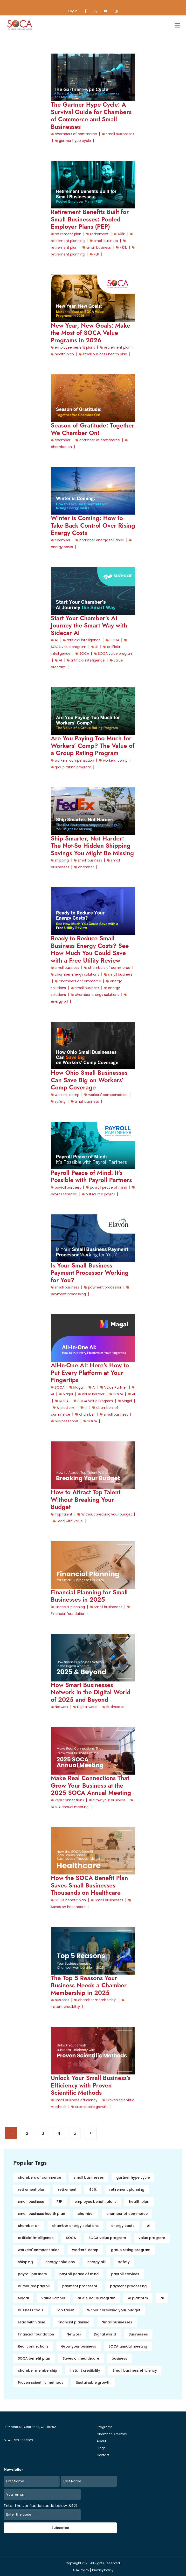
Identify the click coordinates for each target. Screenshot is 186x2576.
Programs (104, 2427)
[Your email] (42, 2494)
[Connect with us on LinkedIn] (95, 11)
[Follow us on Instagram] (116, 11)
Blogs (101, 2448)
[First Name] (32, 2481)
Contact (103, 2455)
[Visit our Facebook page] (85, 11)
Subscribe (60, 2527)
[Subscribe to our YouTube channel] (106, 11)
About (101, 2441)
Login (72, 11)
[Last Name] (89, 2481)
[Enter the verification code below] (42, 2514)
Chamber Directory (112, 2434)
